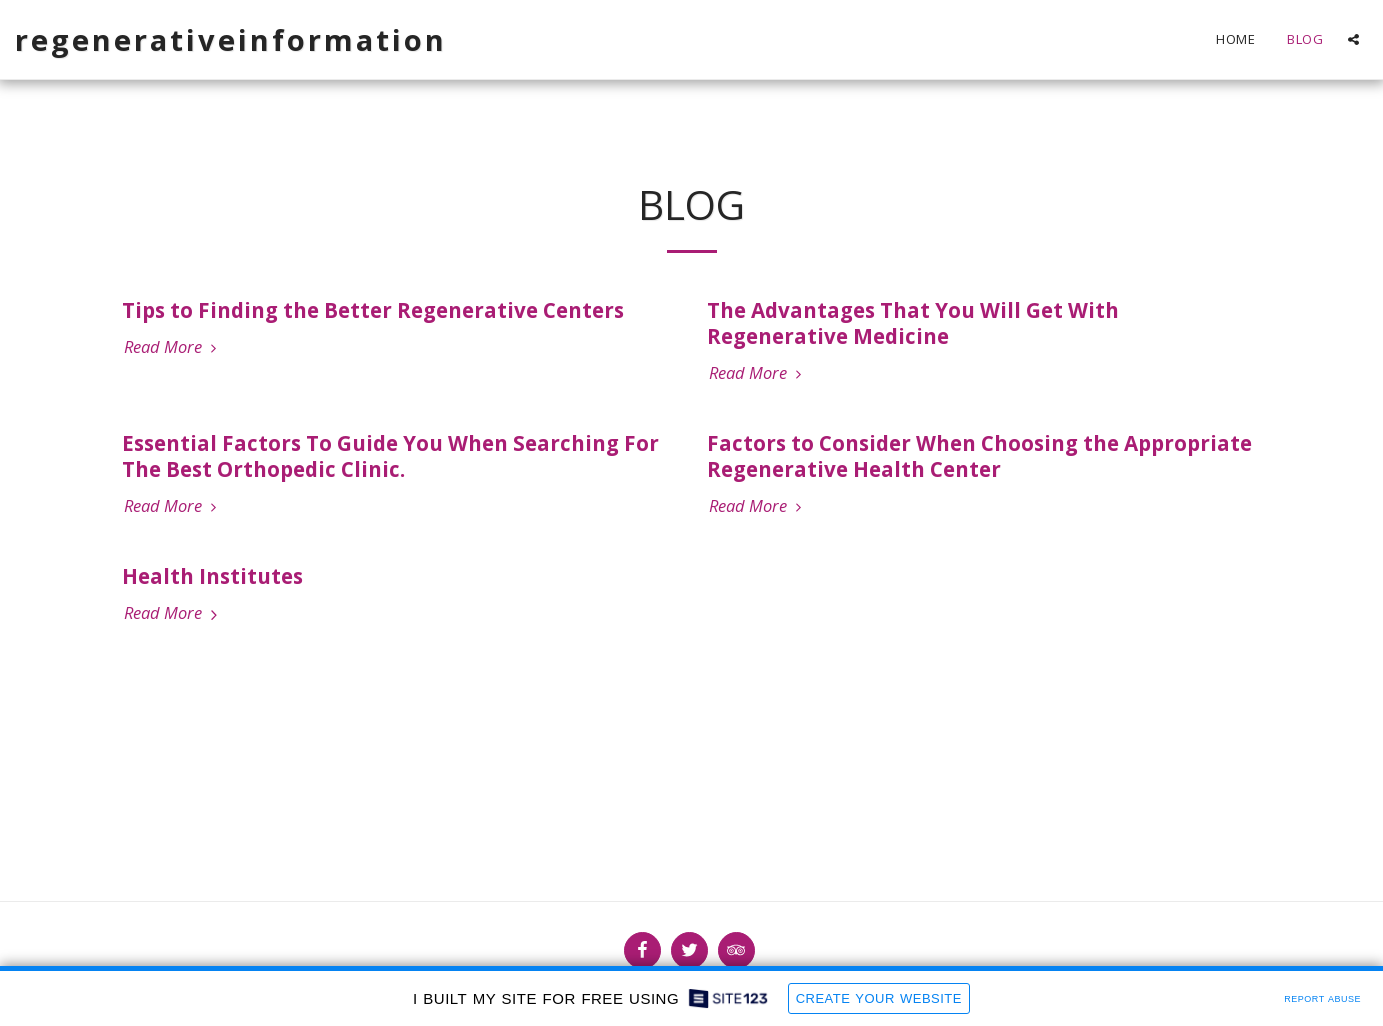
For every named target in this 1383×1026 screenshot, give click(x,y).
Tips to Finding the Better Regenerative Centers (373, 310)
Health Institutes (212, 576)
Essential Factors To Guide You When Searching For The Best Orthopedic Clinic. (390, 456)
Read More (173, 347)
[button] (1353, 39)
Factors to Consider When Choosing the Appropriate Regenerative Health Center (979, 456)
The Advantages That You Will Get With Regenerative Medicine (913, 323)
